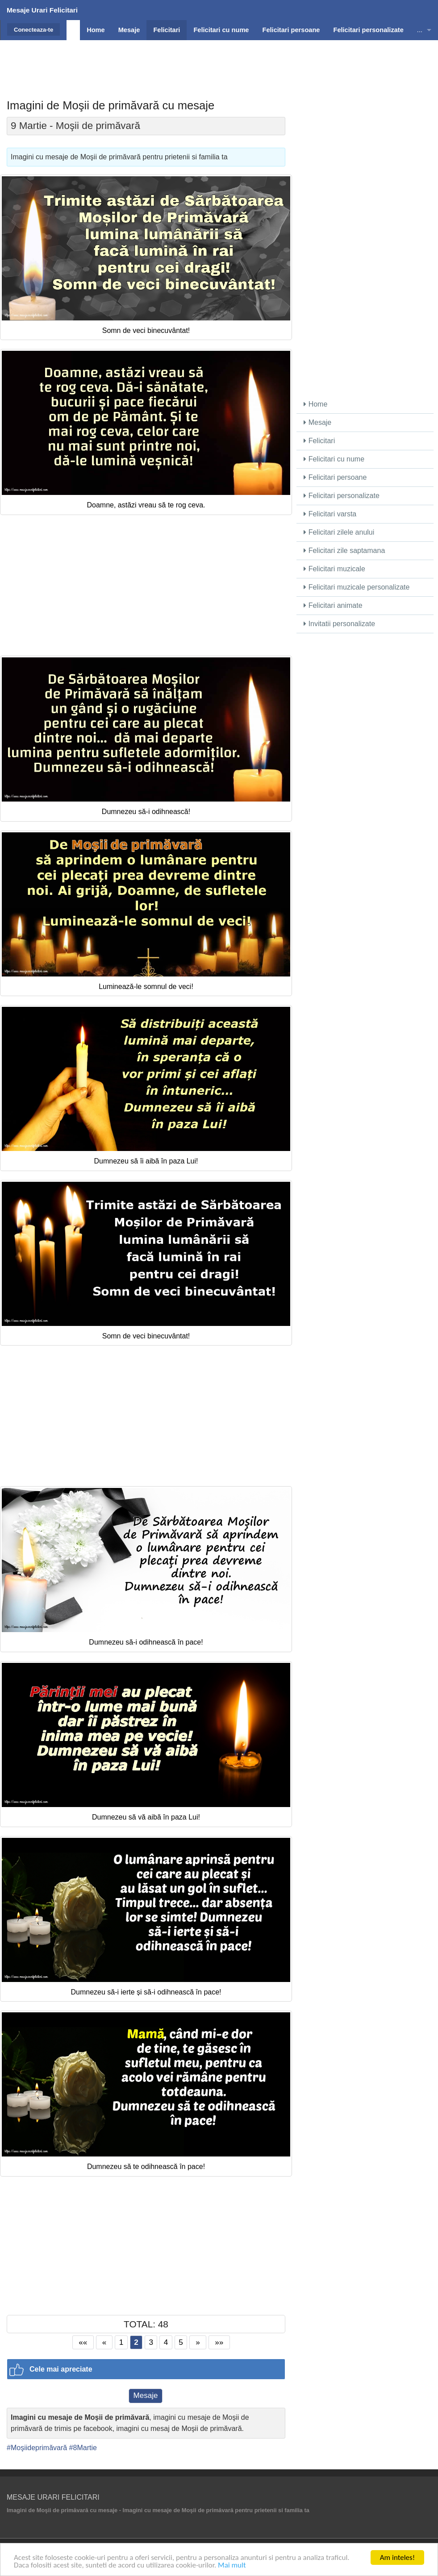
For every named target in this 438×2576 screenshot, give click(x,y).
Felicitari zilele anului (339, 532)
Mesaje (145, 2395)
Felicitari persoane (335, 477)
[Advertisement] (219, 60)
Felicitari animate (333, 605)
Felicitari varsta (330, 514)
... (419, 29)
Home (315, 404)
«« (82, 2342)
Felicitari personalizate (342, 495)
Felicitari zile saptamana (344, 550)
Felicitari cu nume (334, 459)
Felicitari (319, 441)
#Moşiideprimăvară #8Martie (52, 2447)
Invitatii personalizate (339, 623)
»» (219, 2342)
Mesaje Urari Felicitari (42, 10)
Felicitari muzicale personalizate (356, 587)
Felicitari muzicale (334, 569)
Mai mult (232, 2565)
